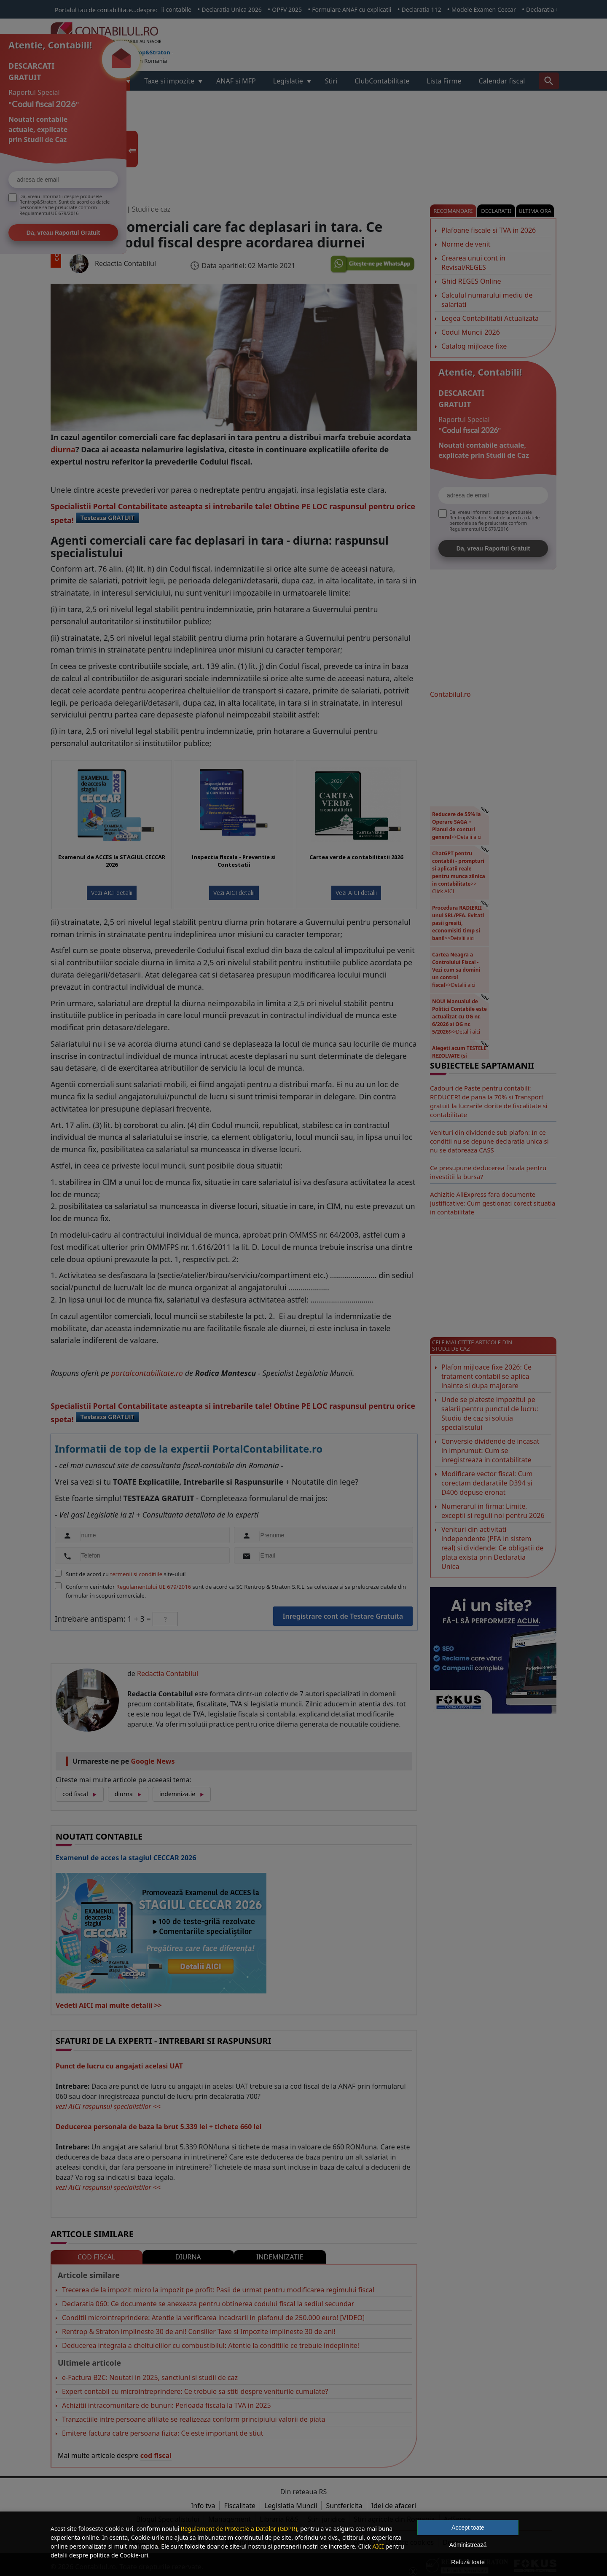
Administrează (468, 2544)
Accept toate (467, 2527)
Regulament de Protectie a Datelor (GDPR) (239, 2529)
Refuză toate (467, 2562)
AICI (378, 2546)
